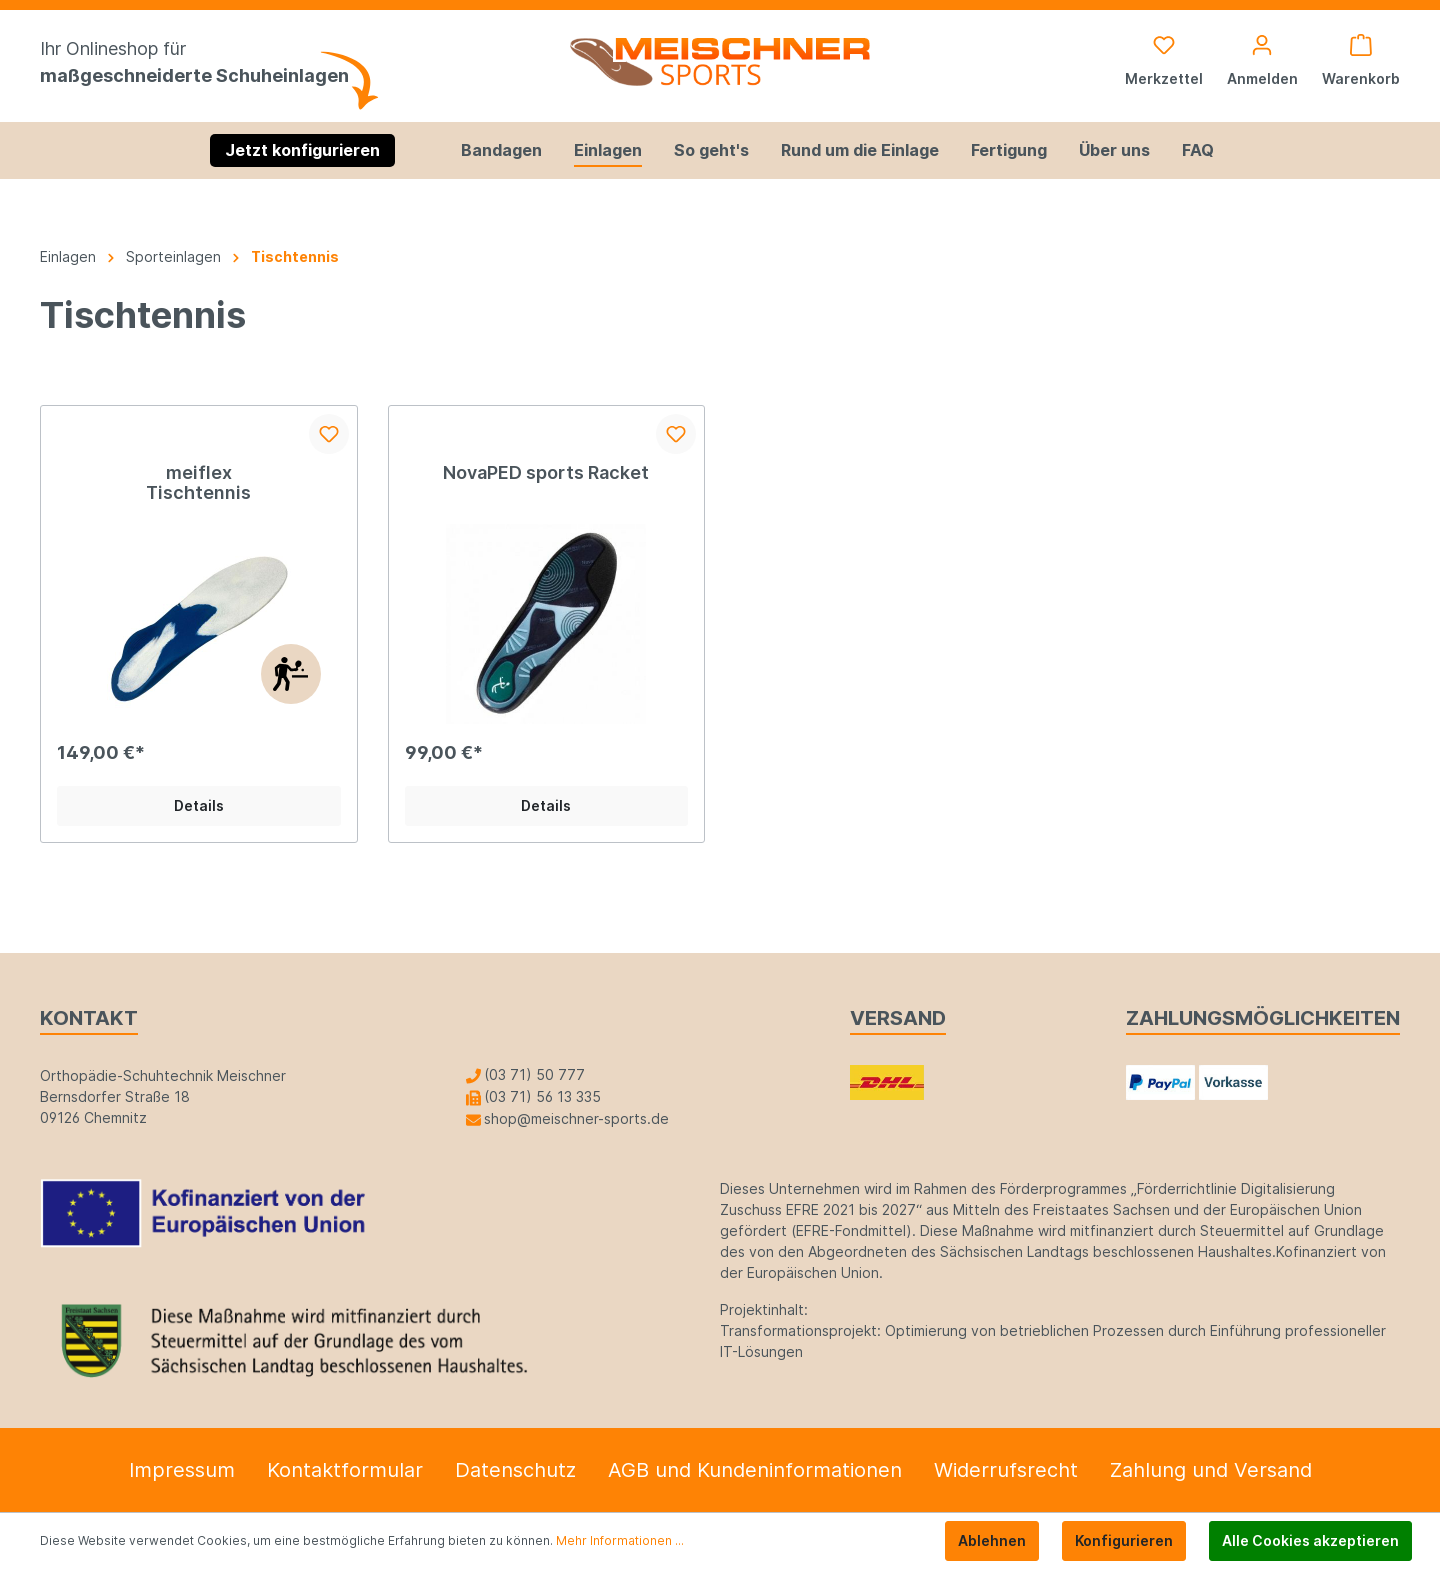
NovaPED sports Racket (546, 472)
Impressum (182, 1470)
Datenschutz (515, 1470)
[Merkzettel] (1164, 62)
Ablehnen (992, 1540)
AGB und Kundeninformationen (755, 1470)
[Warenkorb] (1355, 62)
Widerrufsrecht (1006, 1470)
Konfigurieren (1124, 1540)
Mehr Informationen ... (620, 1540)
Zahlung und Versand (1211, 1470)
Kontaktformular (345, 1470)
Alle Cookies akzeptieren (1310, 1540)
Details (199, 805)
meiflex (199, 472)
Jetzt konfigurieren (302, 150)
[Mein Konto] (1262, 62)
